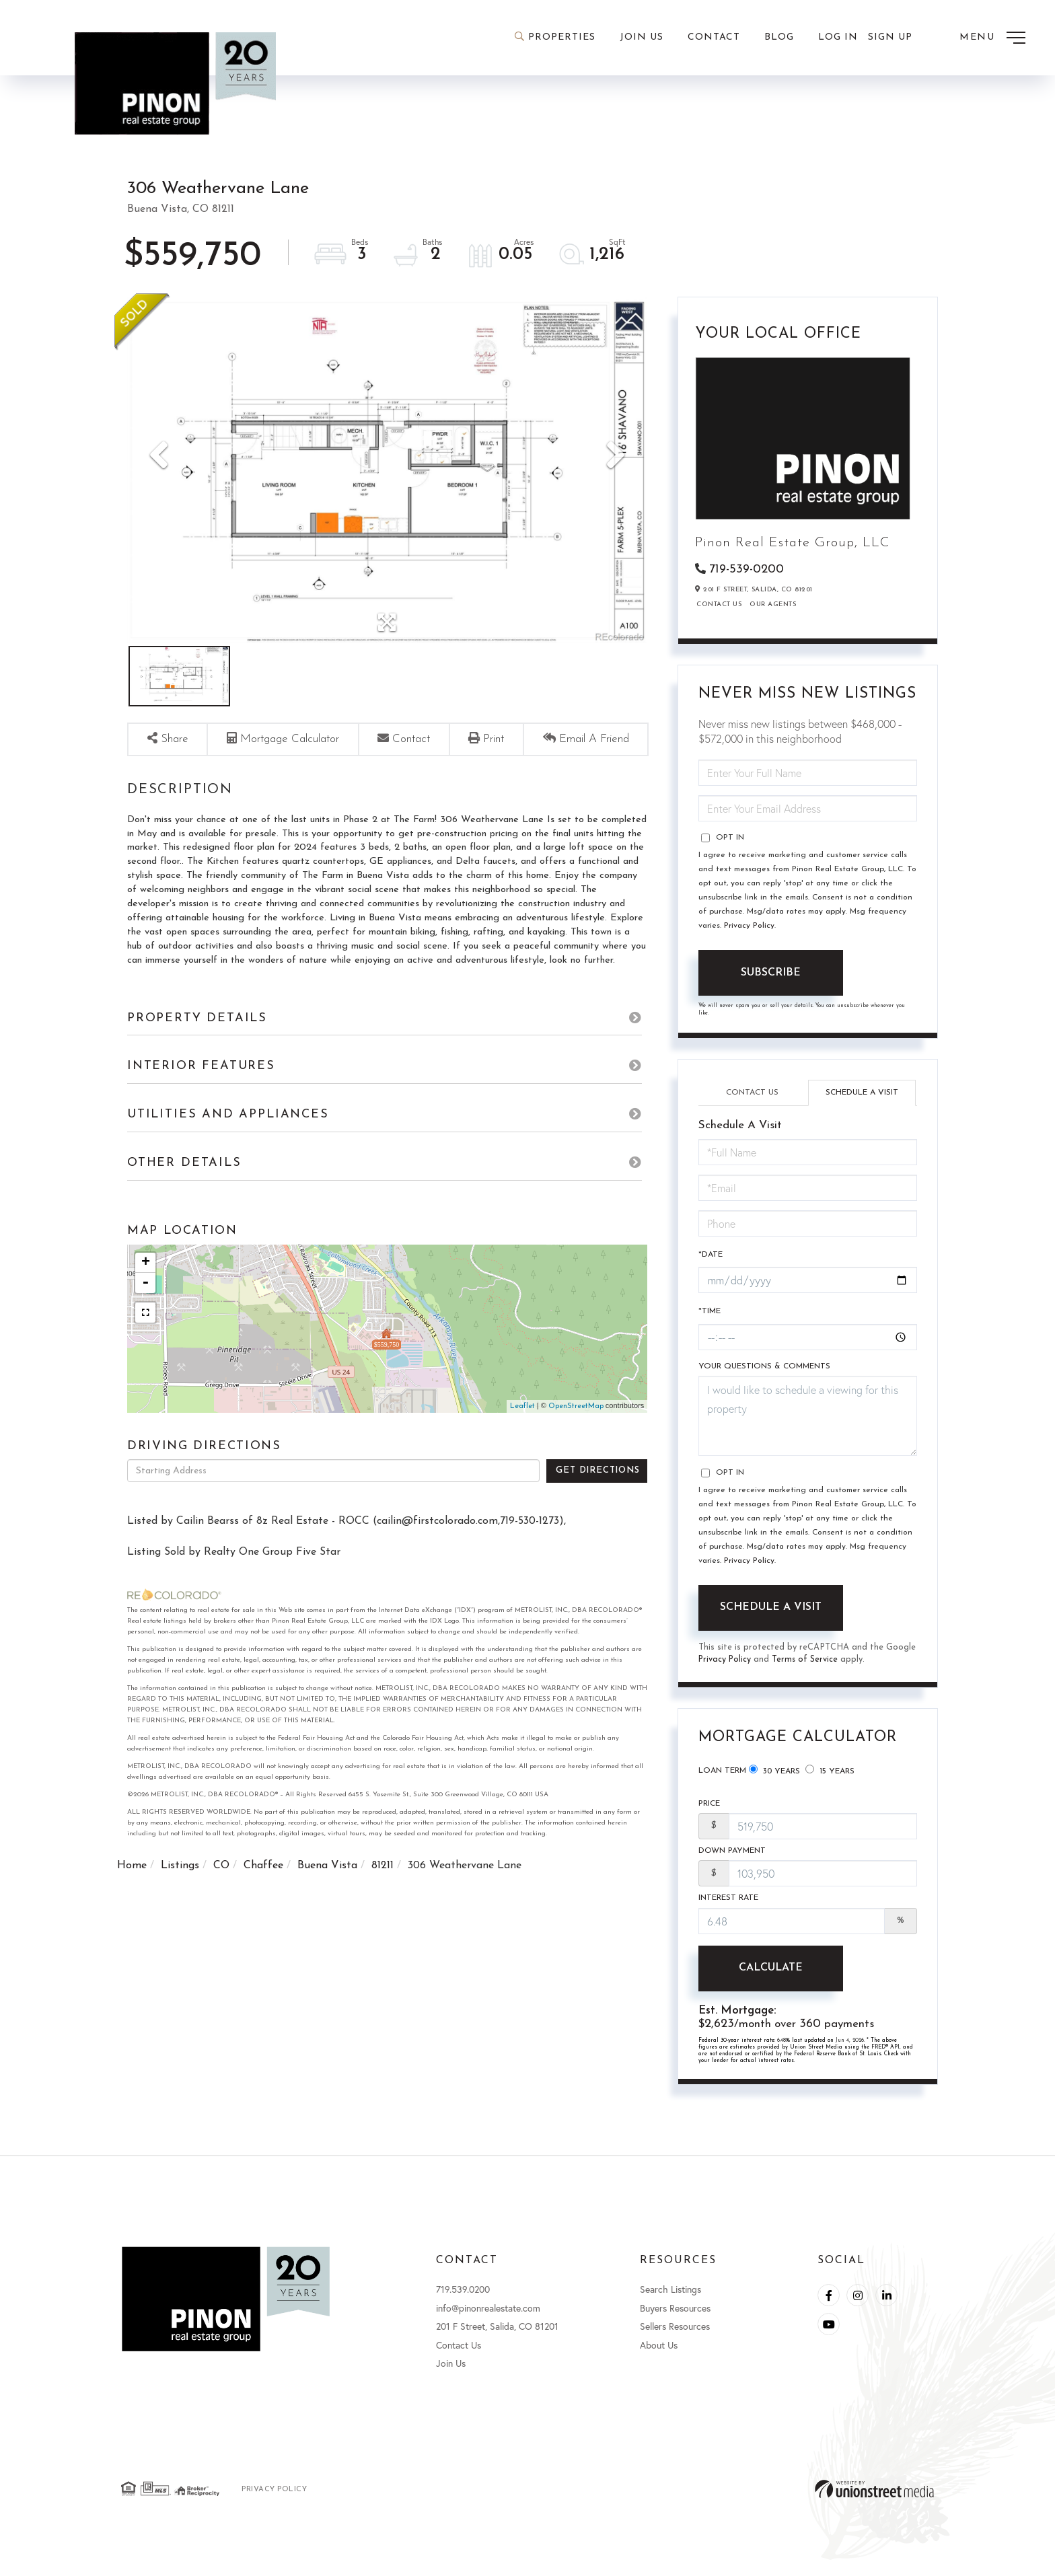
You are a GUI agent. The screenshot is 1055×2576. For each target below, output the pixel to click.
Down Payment (732, 1862)
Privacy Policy (749, 927)
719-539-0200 (746, 569)
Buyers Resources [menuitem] (675, 2322)
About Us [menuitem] (659, 2360)
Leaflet (522, 1451)
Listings (180, 1910)
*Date (710, 1258)
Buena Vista (327, 1910)
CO (221, 1910)
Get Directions (597, 1515)
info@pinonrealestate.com (488, 2322)
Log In (838, 37)
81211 (382, 1910)
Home (132, 1910)
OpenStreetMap (576, 1451)
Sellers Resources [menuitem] (675, 2341)
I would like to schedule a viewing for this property (807, 1423)
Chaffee (263, 1910)
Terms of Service (806, 1666)
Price (709, 1813)
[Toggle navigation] (992, 38)
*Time (709, 1317)
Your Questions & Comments (764, 1373)
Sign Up (890, 37)
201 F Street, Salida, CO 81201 (497, 2341)
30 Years (774, 1777)
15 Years (829, 1777)
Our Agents (773, 606)
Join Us (451, 2379)
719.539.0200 (463, 2303)
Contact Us (718, 606)
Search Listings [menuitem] (670, 2303)
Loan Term (722, 1778)
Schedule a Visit (862, 1094)
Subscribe (771, 974)
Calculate (771, 1982)
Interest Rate (728, 1911)
